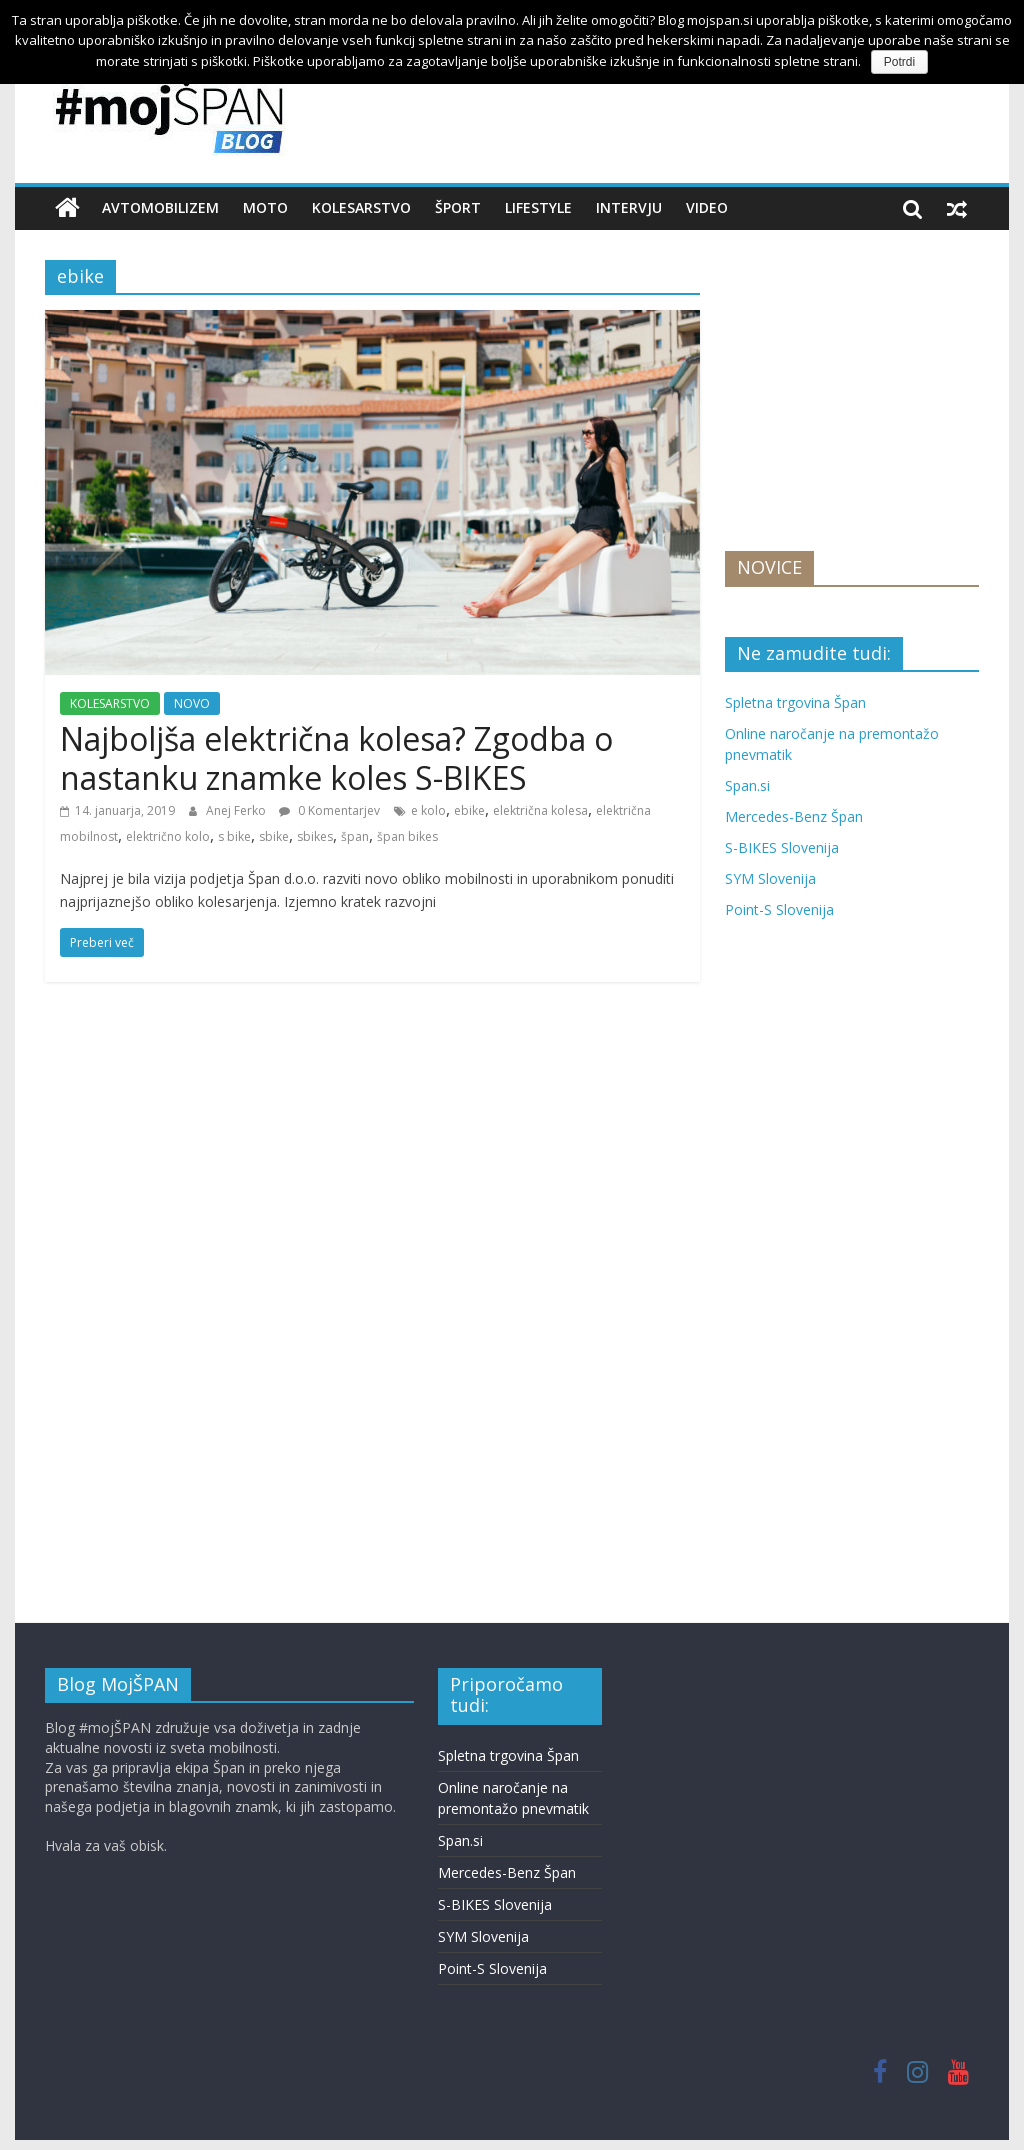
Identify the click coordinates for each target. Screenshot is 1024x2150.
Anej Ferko (237, 810)
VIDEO (707, 207)
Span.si (747, 785)
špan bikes (407, 836)
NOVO (192, 703)
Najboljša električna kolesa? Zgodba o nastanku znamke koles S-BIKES (336, 757)
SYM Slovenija (770, 878)
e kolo (428, 810)
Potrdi (899, 62)
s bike (234, 836)
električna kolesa (540, 810)
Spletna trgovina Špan (795, 702)
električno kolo (168, 836)
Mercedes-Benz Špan (794, 816)
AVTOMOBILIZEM (160, 207)
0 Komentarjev (329, 810)
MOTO (265, 207)
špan (355, 836)
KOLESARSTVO (361, 207)
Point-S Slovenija (779, 909)
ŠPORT (458, 207)
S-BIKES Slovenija (782, 847)
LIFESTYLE (538, 207)
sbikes (315, 836)
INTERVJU (629, 207)
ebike (469, 810)
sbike (274, 836)
